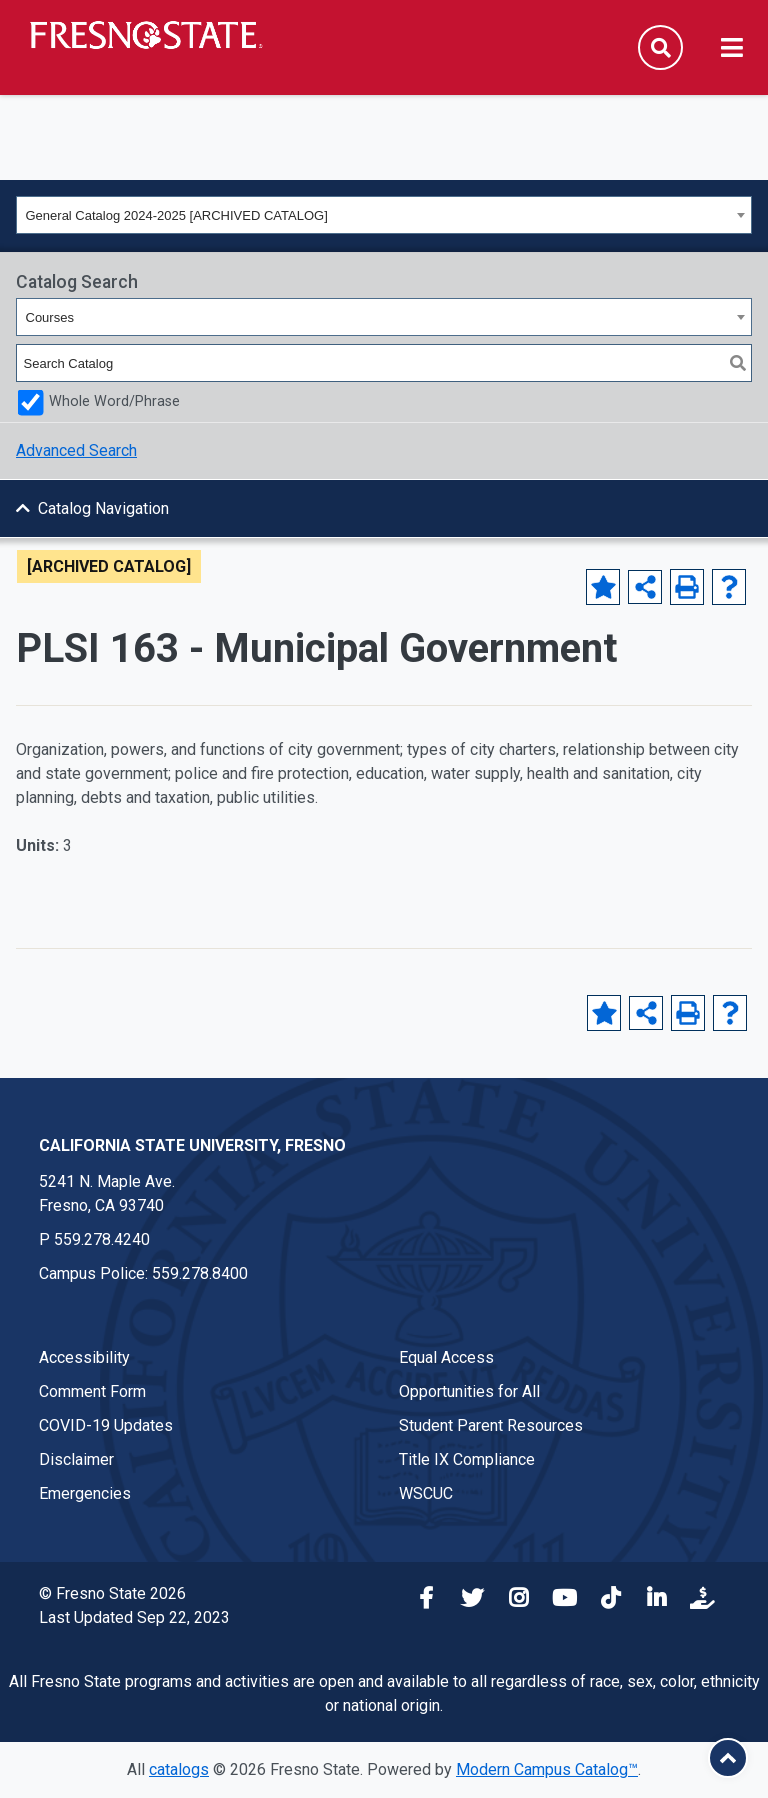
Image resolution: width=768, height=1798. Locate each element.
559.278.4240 (102, 1239)
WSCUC (426, 1493)
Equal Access (446, 1357)
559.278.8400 (200, 1273)
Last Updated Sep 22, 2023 (134, 1617)
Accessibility (84, 1357)
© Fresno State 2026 (112, 1593)
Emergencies (85, 1493)
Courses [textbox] (50, 317)
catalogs (179, 1769)
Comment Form (92, 1391)
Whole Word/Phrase (114, 401)
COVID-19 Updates (106, 1425)
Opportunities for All (469, 1391)
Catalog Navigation (103, 508)
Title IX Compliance (467, 1459)
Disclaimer (76, 1459)
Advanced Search (76, 450)
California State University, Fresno (192, 1145)
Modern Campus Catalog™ (547, 1769)
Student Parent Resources (491, 1425)
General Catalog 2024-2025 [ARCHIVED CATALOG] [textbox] (177, 215)
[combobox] (384, 215)
